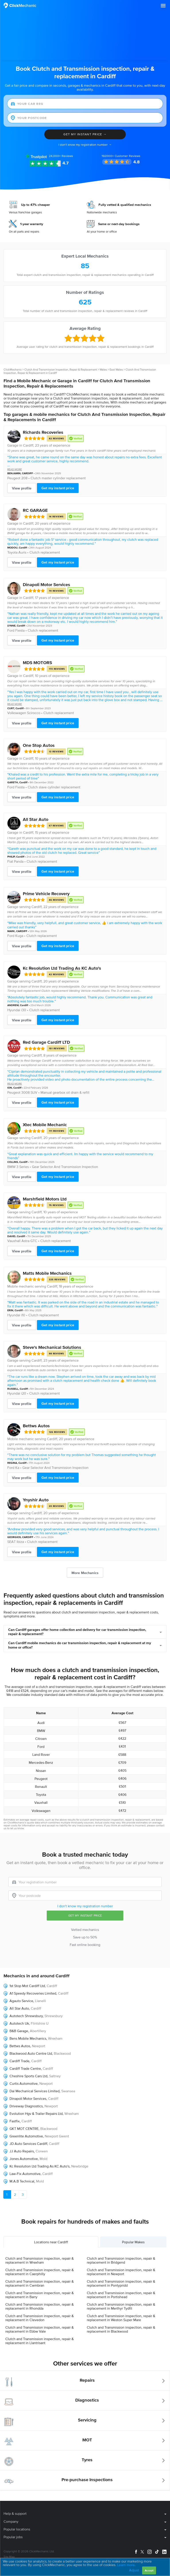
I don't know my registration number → (85, 144)
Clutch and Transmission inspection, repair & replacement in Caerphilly (39, 2272)
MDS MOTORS (37, 662)
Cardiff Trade (19, 2061)
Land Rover (41, 1754)
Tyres (87, 2459)
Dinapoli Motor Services (46, 584)
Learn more (126, 2565)
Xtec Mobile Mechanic (45, 1124)
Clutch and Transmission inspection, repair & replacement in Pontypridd (121, 2283)
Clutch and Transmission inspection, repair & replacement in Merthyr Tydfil (121, 2306)
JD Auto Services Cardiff (28, 2144)
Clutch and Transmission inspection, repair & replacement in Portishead (121, 2295)
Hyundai (13, 1010)
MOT (87, 2439)
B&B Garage (19, 2031)
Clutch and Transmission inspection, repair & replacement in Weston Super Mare (121, 2318)
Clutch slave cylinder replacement (54, 787)
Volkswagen (16, 713)
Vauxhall (14, 1241)
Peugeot (13, 478)
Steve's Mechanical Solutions (52, 1347)
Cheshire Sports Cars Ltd (28, 2076)
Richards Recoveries (43, 432)
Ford (10, 630)
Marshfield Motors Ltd (45, 1198)
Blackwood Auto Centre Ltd (31, 2053)
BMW (11, 1167)
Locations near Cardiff (51, 2242)
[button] (163, 6)
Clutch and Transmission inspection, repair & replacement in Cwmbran (39, 2283)
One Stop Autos (39, 745)
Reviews (61, 156)
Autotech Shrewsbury (26, 2016)
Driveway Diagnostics (26, 2106)
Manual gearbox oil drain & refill (65, 1092)
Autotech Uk (19, 2023)
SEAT (11, 1542)
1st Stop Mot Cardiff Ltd (27, 1986)
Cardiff (28, 445)
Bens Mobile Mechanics (28, 2038)
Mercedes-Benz (41, 1762)
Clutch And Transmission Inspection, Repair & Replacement (60, 369)
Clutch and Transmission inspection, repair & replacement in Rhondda (39, 2306)
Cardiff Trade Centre (25, 2068)
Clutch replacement (44, 552)
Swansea (68, 2091)
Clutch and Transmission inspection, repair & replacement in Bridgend (121, 2260)
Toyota (12, 552)
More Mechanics (85, 1573)
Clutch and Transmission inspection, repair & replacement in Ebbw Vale (39, 2329)
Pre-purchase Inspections (87, 2479)
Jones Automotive (24, 2159)
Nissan (41, 1771)
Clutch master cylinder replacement (58, 478)
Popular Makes (133, 2242)
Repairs (87, 2380)
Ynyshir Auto (35, 1499)
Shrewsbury (53, 2016)
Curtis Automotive (24, 2083)
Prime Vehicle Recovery (46, 893)
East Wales (116, 369)
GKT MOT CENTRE (24, 2129)
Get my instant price (57, 488)
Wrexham (55, 2038)
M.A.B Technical (22, 2181)
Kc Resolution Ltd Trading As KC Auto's (62, 968)
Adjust (134, 2570)
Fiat (10, 861)
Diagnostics (87, 2400)
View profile (21, 488)
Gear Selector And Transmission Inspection (65, 1167)
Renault (41, 1787)
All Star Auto (35, 819)
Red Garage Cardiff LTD (46, 1042)
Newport (38, 2046)
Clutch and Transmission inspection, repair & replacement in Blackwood (121, 2329)
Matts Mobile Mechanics (47, 1273)
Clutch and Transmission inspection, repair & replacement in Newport (121, 2272)
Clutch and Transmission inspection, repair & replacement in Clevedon (39, 2318)
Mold (43, 2159)
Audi (41, 1723)
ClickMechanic (13, 369)
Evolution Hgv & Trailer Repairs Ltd (36, 2113)
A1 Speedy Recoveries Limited (33, 1993)
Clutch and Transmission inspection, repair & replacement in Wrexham (39, 2260)
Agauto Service (21, 2001)
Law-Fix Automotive (25, 2174)
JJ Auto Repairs (22, 2151)
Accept (149, 2570)
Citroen (41, 1739)
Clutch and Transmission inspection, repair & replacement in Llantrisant (39, 2341)
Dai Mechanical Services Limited (35, 2091)
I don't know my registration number (85, 1906)
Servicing (87, 2419)
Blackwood (62, 2053)
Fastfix (15, 2121)
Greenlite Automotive (26, 2136)
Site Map (9, 2556)
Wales (103, 369)
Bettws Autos (36, 1425)
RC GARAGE (35, 510)
